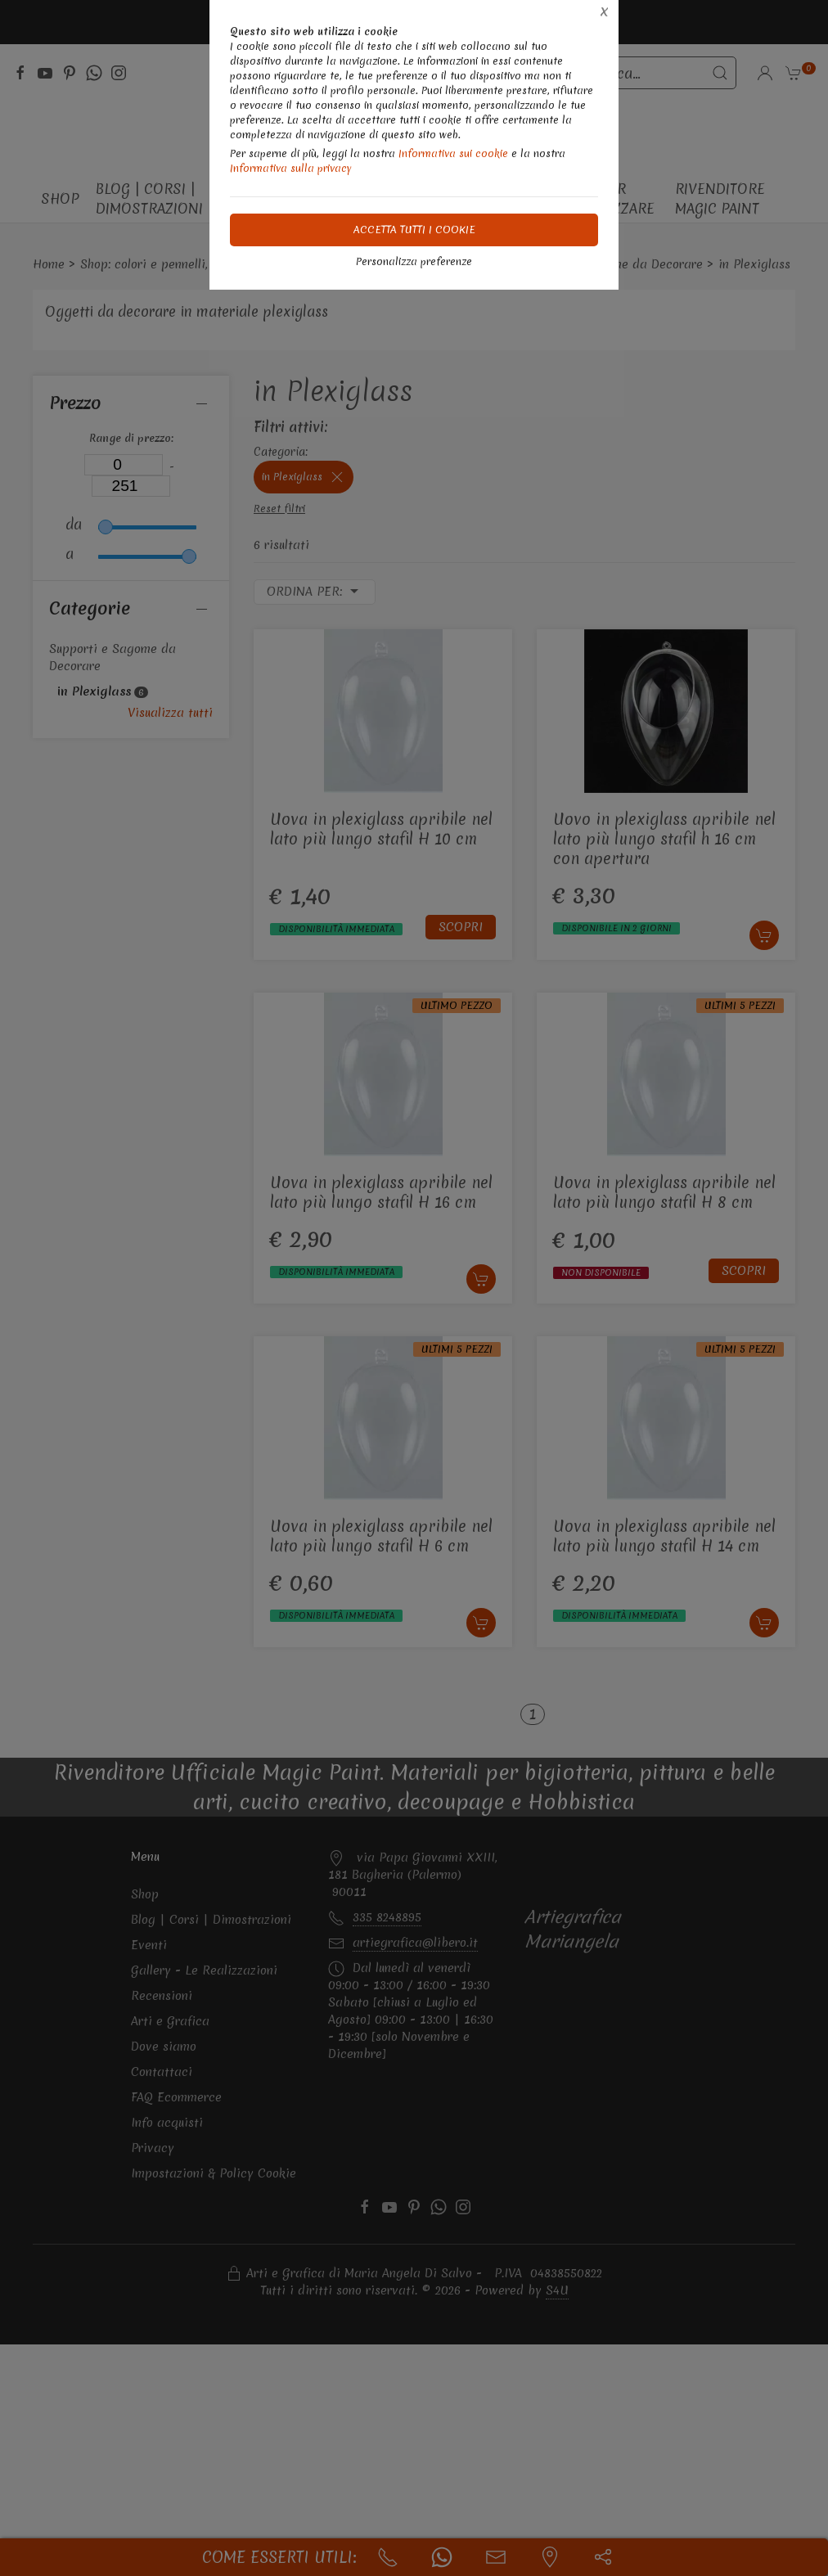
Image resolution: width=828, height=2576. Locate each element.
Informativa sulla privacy (291, 168)
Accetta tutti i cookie (414, 229)
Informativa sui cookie (453, 153)
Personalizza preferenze (414, 261)
